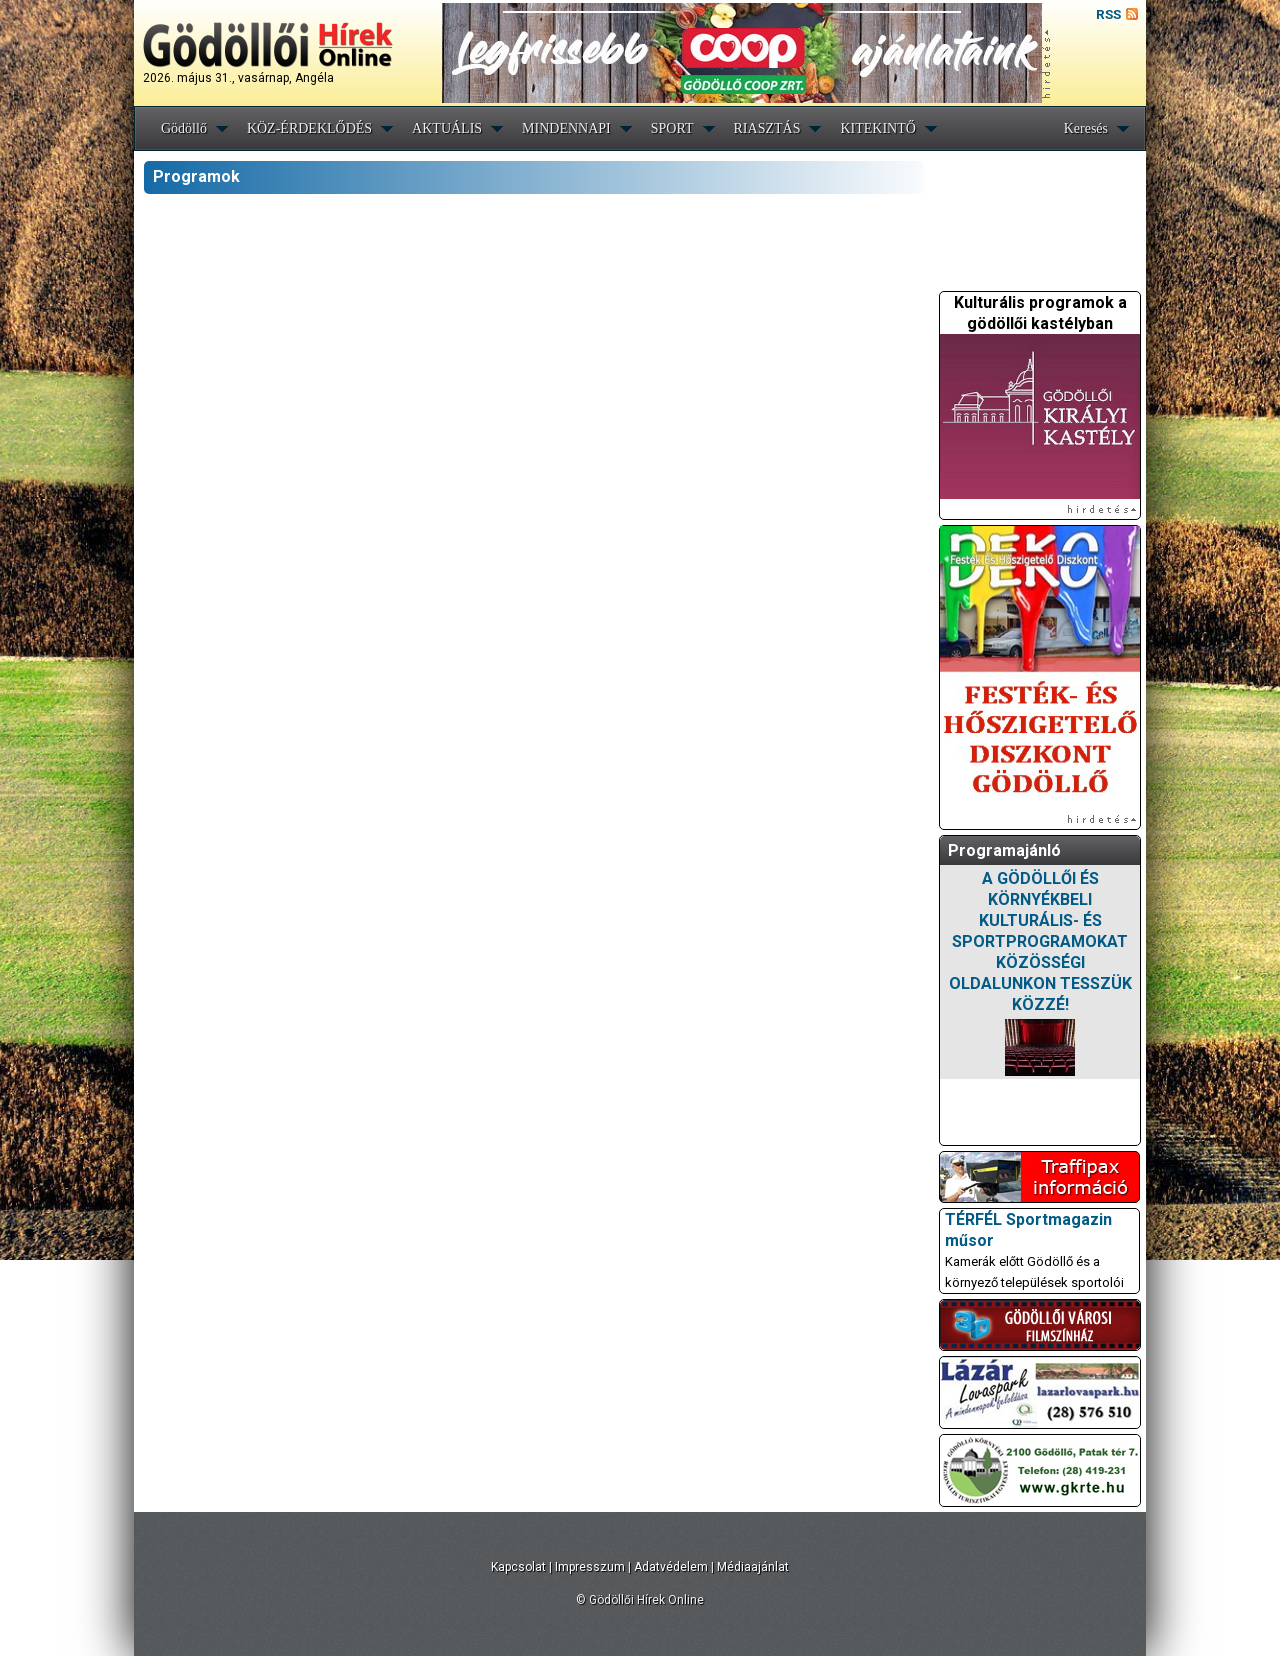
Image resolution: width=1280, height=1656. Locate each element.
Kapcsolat (518, 1567)
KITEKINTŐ (877, 128)
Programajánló (1004, 850)
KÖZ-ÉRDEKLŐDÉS (309, 128)
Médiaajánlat (753, 1567)
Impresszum (590, 1567)
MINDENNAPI (566, 128)
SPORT (672, 128)
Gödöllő (184, 128)
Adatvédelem (671, 1567)
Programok (196, 176)
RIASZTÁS (767, 128)
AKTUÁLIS (447, 128)
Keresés (1086, 128)
